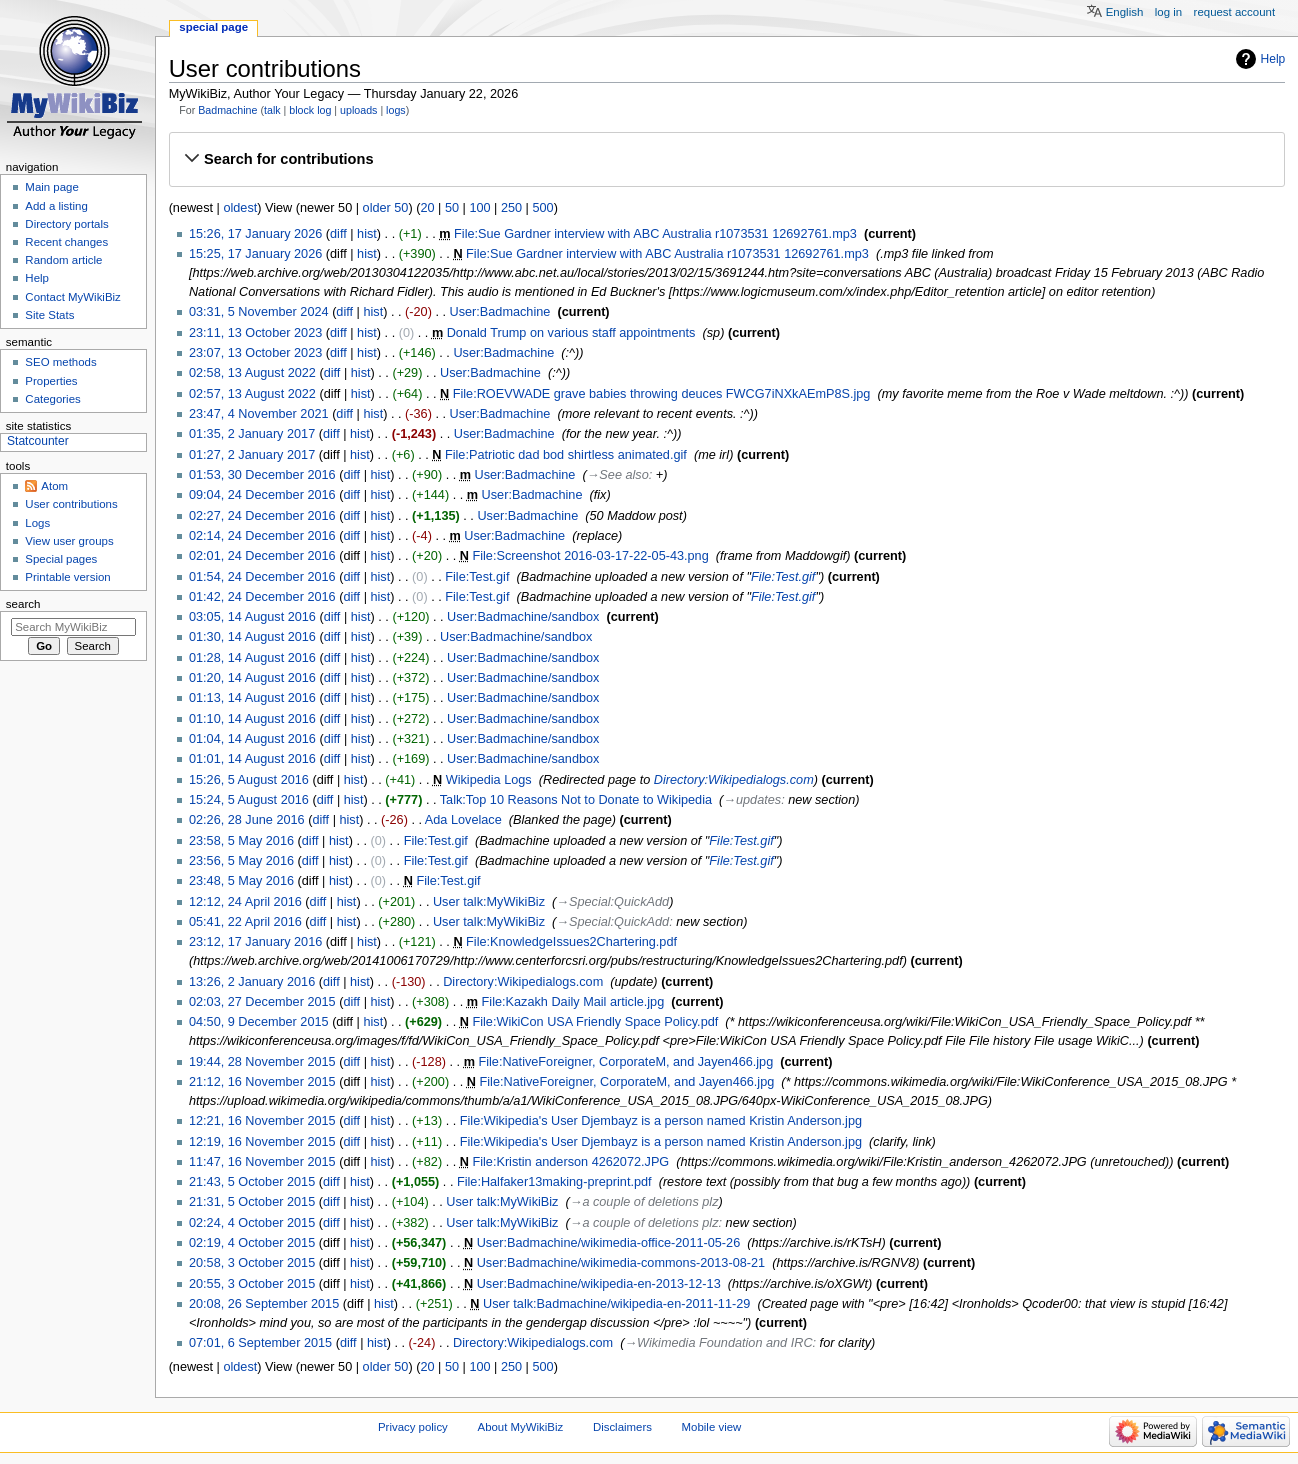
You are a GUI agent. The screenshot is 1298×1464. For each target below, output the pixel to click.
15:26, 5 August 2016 (249, 780)
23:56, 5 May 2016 (241, 861)
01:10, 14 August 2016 (252, 719)
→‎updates (752, 800)
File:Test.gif (477, 577)
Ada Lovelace (463, 820)
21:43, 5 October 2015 (252, 1182)
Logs (37, 523)
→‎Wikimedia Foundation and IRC (718, 1343)
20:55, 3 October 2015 (252, 1284)
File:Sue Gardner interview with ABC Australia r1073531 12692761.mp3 (655, 234)
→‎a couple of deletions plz (644, 1202)
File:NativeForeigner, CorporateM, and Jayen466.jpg (625, 1062)
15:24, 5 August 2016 (249, 800)
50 (452, 208)
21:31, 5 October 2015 (252, 1202)
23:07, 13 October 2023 (255, 353)
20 (427, 208)
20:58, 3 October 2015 (252, 1263)
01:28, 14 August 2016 (252, 658)
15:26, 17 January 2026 (255, 234)
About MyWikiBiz (521, 1427)
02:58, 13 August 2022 (252, 373)
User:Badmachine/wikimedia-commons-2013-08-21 (621, 1263)
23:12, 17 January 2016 (255, 942)
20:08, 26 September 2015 (264, 1304)
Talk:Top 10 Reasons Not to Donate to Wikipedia (576, 800)
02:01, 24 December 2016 (262, 556)
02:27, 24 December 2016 (262, 516)
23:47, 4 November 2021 (259, 414)
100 (479, 208)
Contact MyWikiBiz (72, 297)
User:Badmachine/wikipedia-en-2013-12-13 (599, 1284)
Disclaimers (622, 1427)
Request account (1235, 12)
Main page (52, 187)
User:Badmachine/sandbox (523, 617)
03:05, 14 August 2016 (252, 617)
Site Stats (49, 315)
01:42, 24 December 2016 (262, 597)
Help (1273, 59)
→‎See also (618, 475)
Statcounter (38, 441)
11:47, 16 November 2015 (262, 1162)
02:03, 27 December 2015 (262, 1002)
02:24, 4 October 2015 (252, 1223)
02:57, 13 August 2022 (252, 394)
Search (23, 604)
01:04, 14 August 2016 (252, 739)
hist (367, 234)
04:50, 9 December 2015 (259, 1022)
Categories (52, 399)
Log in (1168, 12)
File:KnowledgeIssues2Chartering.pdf (571, 942)
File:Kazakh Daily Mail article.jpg (573, 1002)
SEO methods (60, 362)
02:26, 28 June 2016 (247, 820)
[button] (726, 159)
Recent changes (66, 242)
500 (542, 208)
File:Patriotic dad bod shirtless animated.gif (566, 455)
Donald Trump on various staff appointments (571, 333)
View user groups (69, 541)
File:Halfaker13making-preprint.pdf (554, 1182)
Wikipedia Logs (489, 780)
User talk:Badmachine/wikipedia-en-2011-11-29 (616, 1304)
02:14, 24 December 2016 (262, 536)
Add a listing (56, 206)
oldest (240, 208)
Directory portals (66, 224)
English (1125, 12)
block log (310, 110)
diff (338, 234)
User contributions (71, 504)
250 (511, 208)
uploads (358, 110)
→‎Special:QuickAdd (612, 902)
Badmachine (227, 110)
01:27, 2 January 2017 (252, 455)
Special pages (61, 559)
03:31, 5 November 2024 (259, 312)
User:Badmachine (500, 312)
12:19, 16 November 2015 (262, 1142)
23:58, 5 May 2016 (241, 841)
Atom (54, 486)
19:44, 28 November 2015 (262, 1062)
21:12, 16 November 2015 (262, 1082)
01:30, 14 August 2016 (252, 637)
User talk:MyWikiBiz (489, 902)
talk (272, 110)
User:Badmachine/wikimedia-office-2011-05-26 (609, 1243)
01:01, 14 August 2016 (252, 759)
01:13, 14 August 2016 (252, 698)
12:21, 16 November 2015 (262, 1121)
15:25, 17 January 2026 (255, 254)
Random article (63, 260)
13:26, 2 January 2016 (252, 982)
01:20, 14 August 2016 (252, 678)
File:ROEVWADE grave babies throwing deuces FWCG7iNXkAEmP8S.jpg (662, 394)
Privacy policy (413, 1427)
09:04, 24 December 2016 (262, 495)
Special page (213, 27)
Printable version (67, 577)
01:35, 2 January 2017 (252, 434)
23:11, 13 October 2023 (255, 333)
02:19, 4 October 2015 (252, 1243)
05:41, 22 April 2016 (245, 922)
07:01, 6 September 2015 (260, 1343)
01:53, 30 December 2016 (262, 475)
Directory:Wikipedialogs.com (734, 780)
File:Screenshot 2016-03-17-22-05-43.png (590, 556)
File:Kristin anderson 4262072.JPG (570, 1162)
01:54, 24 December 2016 (262, 577)
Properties (51, 381)
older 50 (386, 208)
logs (396, 110)
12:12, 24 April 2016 (245, 902)
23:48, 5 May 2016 (241, 881)
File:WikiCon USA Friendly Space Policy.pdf (595, 1022)
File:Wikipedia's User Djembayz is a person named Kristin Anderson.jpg (661, 1121)
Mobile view (712, 1427)
